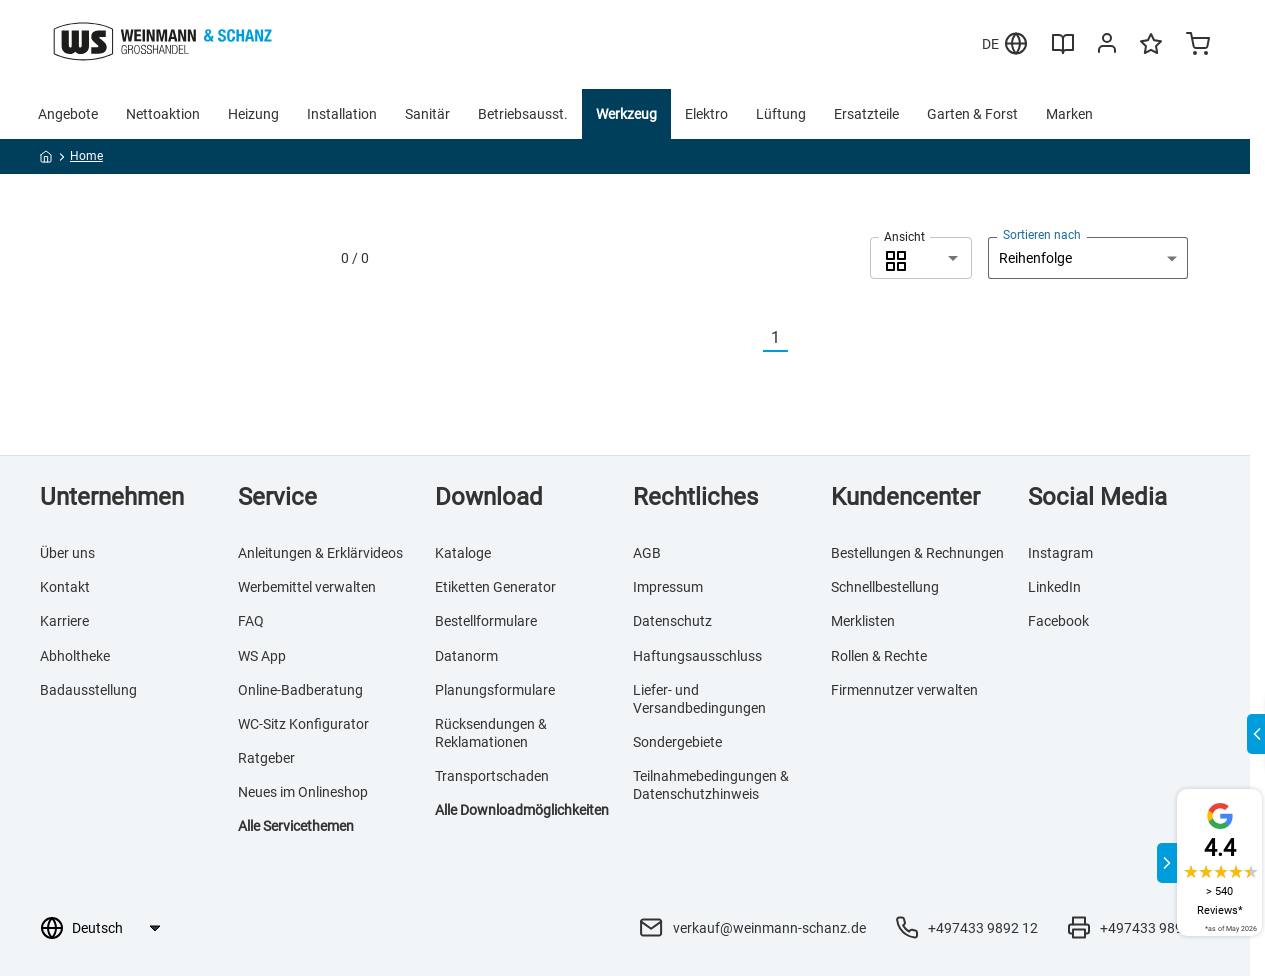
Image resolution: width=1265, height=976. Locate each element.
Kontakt (65, 587)
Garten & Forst (972, 114)
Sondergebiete (677, 742)
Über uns (67, 553)
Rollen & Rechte (879, 656)
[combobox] (921, 258)
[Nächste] (800, 338)
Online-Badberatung (300, 690)
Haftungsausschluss (697, 656)
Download (489, 497)
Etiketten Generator (495, 587)
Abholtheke (75, 656)
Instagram (1060, 553)
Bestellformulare (486, 621)
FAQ (251, 621)
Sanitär (427, 114)
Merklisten (863, 621)
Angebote (68, 114)
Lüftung (781, 114)
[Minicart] (1198, 46)
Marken (1069, 114)
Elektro (706, 114)
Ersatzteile (866, 114)
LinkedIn (1054, 587)
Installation (342, 114)
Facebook (1058, 621)
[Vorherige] (751, 338)
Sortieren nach (1042, 235)
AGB (647, 553)
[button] (921, 258)
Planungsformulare (495, 690)
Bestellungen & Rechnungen (917, 553)
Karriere (64, 621)
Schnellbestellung (885, 587)
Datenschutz (672, 621)
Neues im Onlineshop (303, 792)
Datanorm (466, 656)
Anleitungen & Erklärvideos (320, 553)
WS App (262, 656)
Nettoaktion (163, 114)
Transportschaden (492, 776)
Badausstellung (88, 690)
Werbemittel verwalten (307, 587)
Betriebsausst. (523, 114)
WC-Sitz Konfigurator (303, 724)
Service (277, 497)
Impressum (668, 587)
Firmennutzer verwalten (904, 690)
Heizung (253, 114)
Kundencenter (905, 497)
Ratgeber (266, 758)
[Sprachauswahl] (115, 928)
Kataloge (463, 553)
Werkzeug (626, 114)
